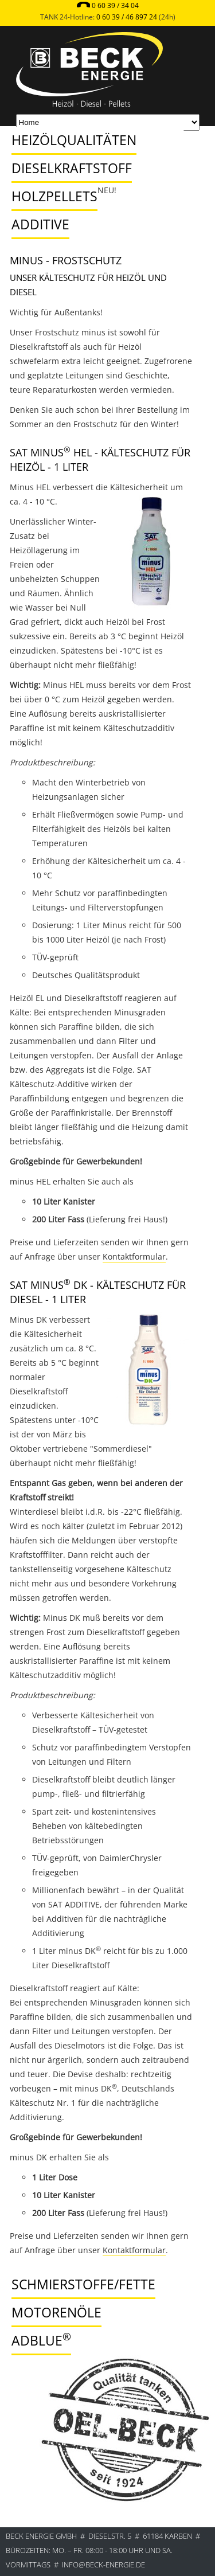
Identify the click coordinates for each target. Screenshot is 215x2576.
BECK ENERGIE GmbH (41, 2536)
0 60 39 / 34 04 (115, 5)
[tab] (95, 129)
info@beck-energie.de (103, 2564)
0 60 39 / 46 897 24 (126, 17)
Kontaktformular (134, 1256)
